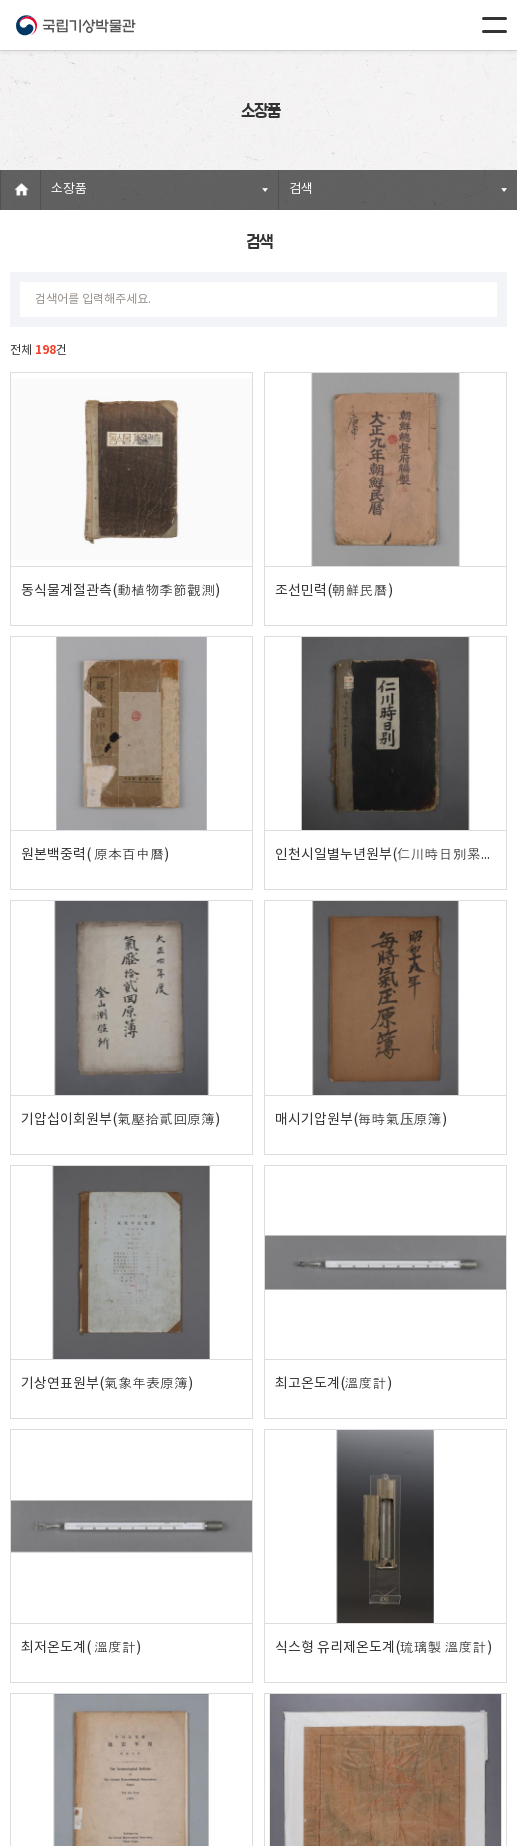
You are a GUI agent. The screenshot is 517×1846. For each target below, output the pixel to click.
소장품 (69, 189)
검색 (301, 189)
